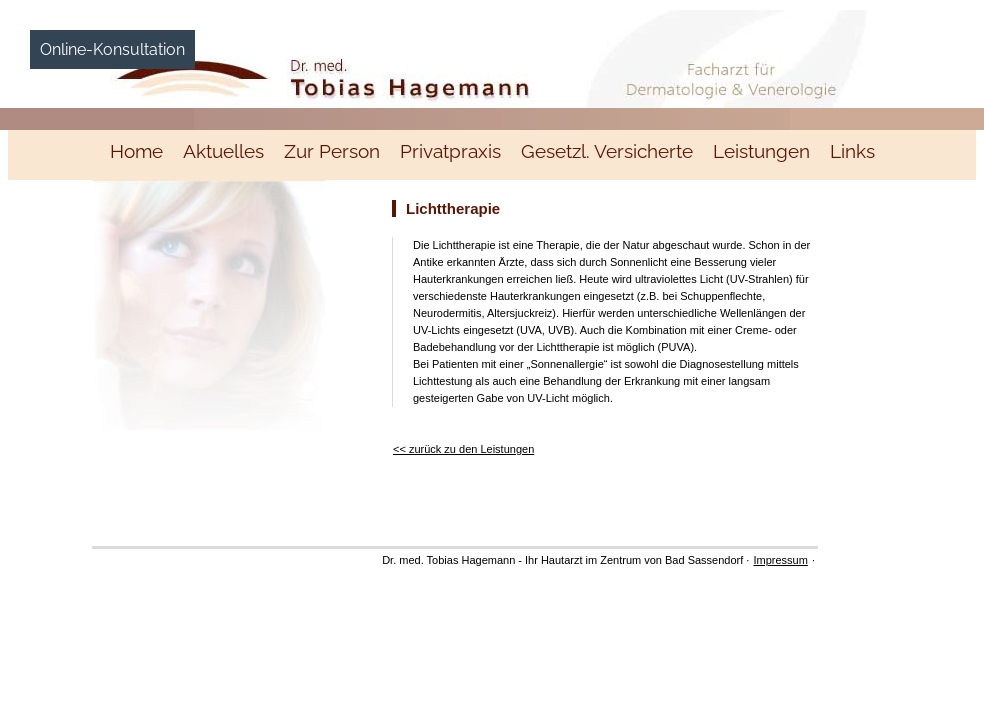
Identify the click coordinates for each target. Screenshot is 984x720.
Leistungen (761, 151)
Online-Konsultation (112, 49)
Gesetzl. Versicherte (607, 151)
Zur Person (332, 151)
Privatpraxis (450, 151)
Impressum (780, 560)
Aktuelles (223, 151)
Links (852, 151)
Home (136, 151)
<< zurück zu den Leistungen (463, 449)
